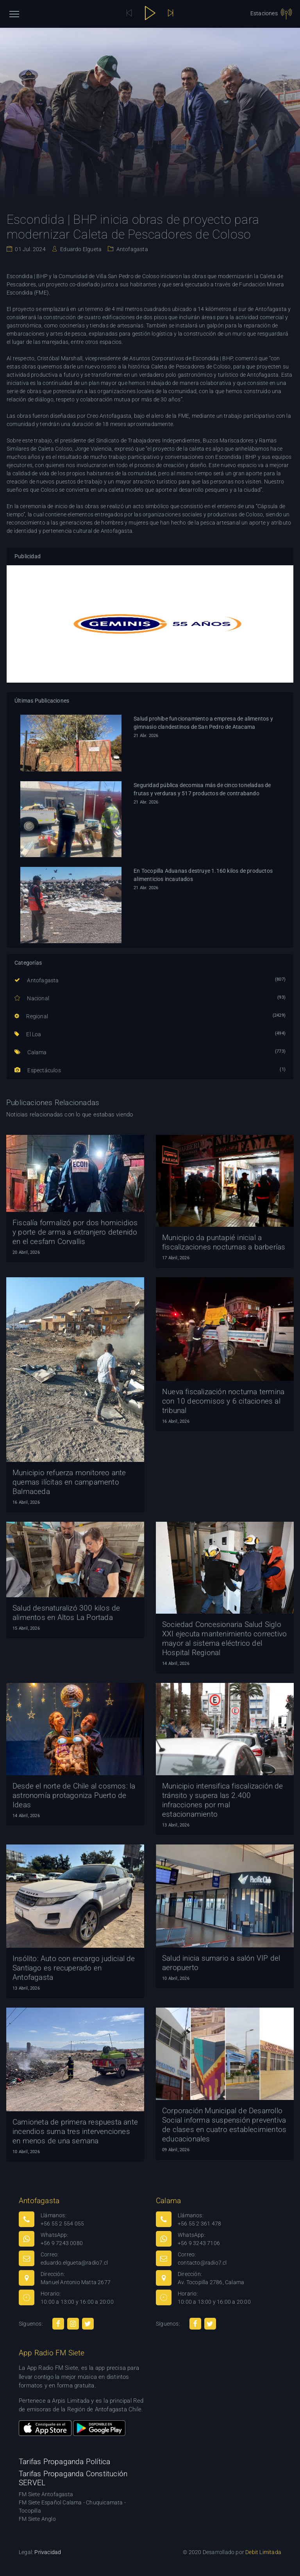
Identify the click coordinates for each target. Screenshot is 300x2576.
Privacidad (47, 2552)
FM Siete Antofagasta (46, 2494)
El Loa (27, 1034)
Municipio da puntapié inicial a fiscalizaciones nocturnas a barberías (223, 1242)
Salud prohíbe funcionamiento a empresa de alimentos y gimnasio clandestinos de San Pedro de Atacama (203, 722)
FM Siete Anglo (37, 2519)
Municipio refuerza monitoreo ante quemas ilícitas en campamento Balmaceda (69, 1482)
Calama (30, 1052)
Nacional (31, 998)
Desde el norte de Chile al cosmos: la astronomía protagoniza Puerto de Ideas (73, 1795)
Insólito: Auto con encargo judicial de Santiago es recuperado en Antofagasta (73, 1968)
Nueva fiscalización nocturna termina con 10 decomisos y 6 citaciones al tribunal (223, 1401)
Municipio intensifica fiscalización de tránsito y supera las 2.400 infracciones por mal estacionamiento (222, 1800)
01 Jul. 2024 (30, 249)
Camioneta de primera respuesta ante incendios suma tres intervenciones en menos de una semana (75, 2131)
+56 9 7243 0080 (62, 2243)
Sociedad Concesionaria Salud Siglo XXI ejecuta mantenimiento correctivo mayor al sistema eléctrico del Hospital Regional (224, 1638)
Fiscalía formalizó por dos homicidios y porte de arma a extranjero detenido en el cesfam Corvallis (75, 1232)
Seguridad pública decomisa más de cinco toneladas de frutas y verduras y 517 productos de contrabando (202, 789)
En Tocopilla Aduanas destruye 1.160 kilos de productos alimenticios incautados (203, 875)
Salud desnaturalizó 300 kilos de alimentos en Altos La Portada (66, 1612)
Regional (31, 1016)
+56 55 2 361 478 (199, 2223)
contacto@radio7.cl (202, 2263)
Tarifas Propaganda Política (64, 2461)
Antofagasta (131, 249)
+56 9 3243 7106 (199, 2243)
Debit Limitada (263, 2552)
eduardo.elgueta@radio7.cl (74, 2263)
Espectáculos (37, 1070)
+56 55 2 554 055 (62, 2223)
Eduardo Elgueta (80, 249)
